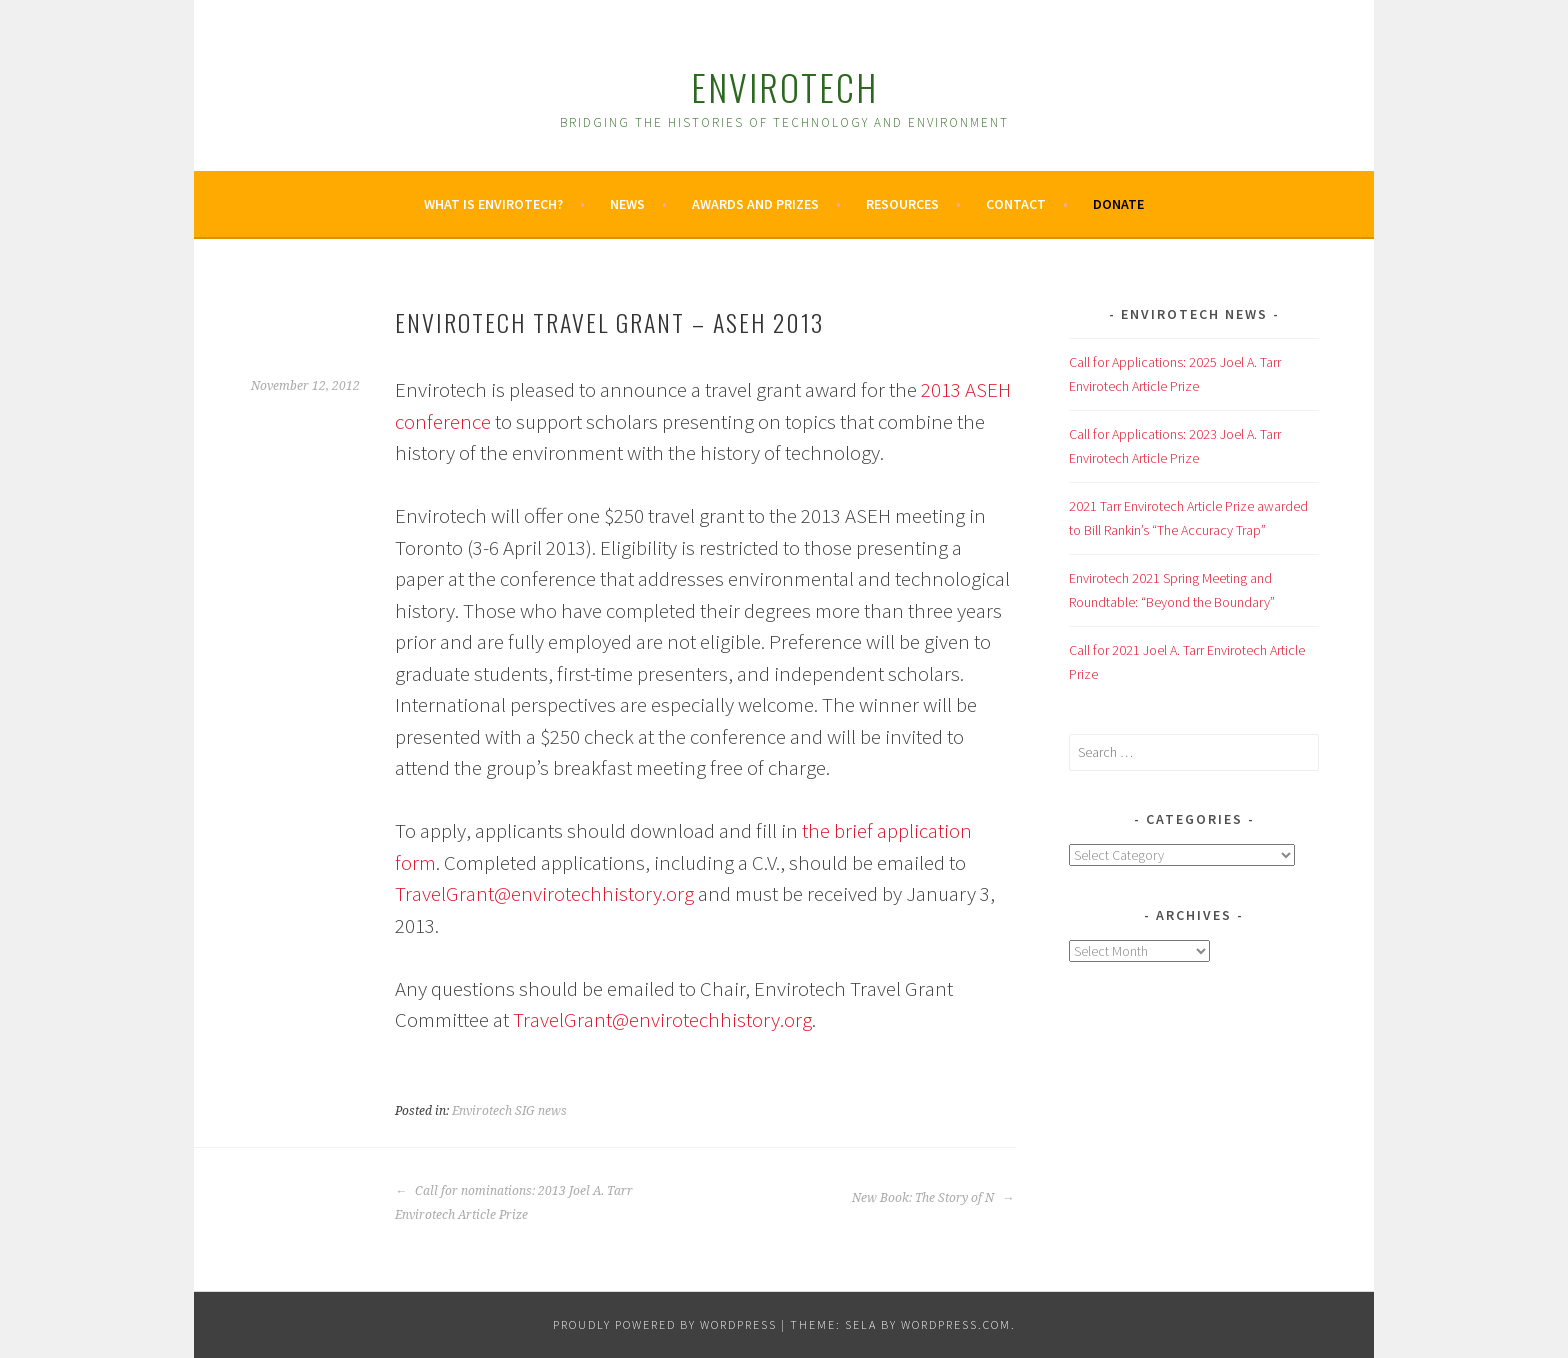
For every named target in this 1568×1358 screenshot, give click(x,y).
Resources (902, 204)
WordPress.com (956, 1324)
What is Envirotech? (493, 204)
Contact (1016, 204)
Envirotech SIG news (509, 1111)
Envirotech (784, 86)
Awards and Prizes (755, 204)
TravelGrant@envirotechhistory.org (544, 893)
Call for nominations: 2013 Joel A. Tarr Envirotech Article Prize (514, 1203)
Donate (1118, 204)
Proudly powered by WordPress (665, 1324)
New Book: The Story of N (933, 1198)
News (627, 204)
